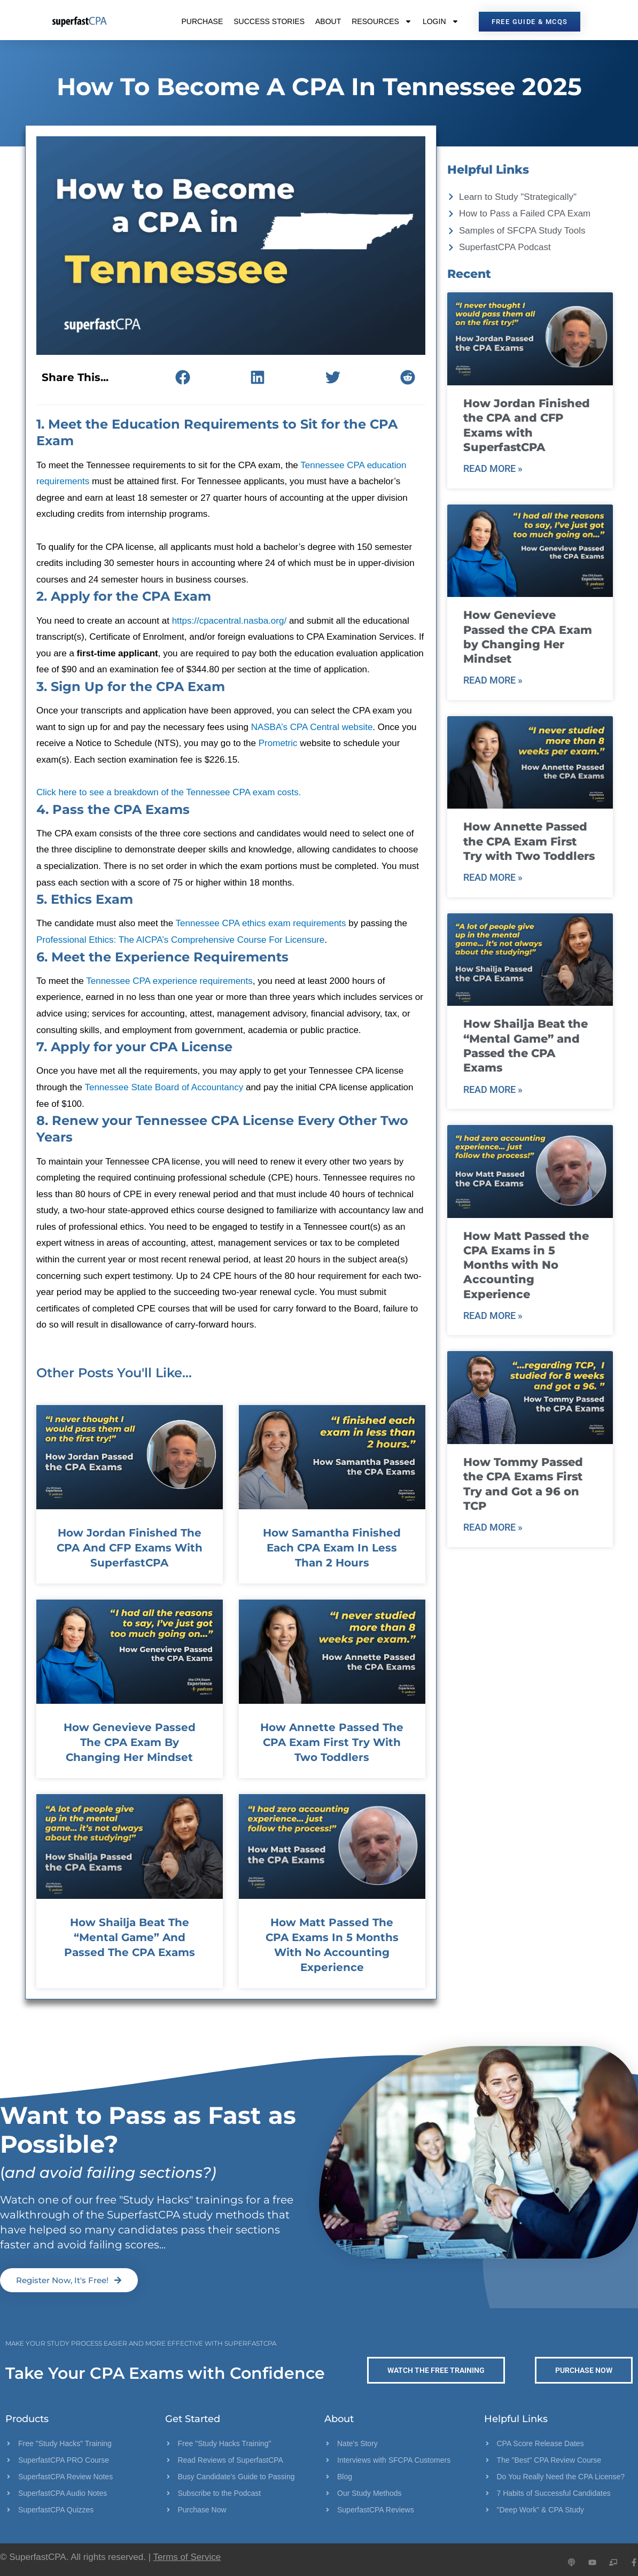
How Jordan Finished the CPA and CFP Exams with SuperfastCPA (130, 1547)
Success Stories (269, 21)
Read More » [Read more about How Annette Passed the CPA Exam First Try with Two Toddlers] (493, 877)
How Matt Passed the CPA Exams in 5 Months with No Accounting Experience (526, 1265)
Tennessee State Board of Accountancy (163, 1087)
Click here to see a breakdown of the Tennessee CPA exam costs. (168, 792)
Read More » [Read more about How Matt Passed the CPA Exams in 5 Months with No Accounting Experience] (493, 1315)
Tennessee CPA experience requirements (169, 981)
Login (441, 21)
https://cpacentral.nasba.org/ (229, 621)
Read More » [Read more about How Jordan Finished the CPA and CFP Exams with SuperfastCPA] (493, 468)
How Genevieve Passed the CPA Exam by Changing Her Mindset (130, 1742)
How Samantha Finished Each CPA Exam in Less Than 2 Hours (332, 1547)
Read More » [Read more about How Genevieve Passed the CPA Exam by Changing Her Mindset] (493, 680)
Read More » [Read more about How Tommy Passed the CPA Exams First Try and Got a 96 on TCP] (493, 1527)
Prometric (279, 743)
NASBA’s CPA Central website (312, 727)
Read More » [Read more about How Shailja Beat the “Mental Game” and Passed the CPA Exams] (493, 1089)
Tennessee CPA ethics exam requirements (261, 923)
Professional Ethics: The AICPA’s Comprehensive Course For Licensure (180, 940)
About (328, 21)
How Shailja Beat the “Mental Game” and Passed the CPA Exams (129, 1937)
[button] (182, 377)
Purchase (202, 21)
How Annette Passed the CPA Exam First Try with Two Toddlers (331, 1742)
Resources (382, 21)
